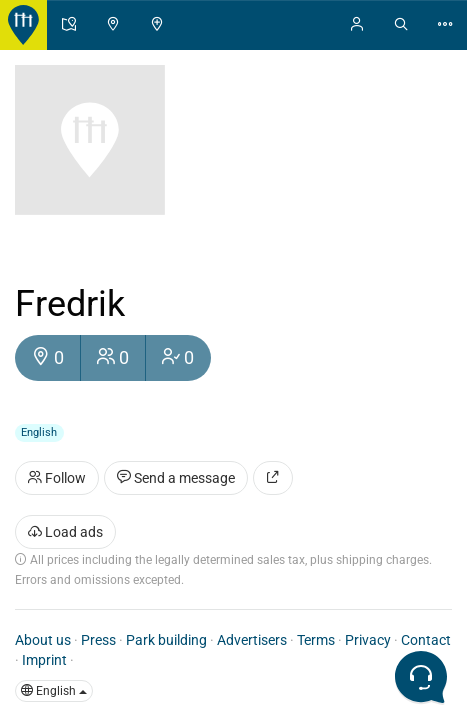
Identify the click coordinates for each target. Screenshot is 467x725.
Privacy (368, 640)
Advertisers (252, 640)
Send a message (176, 478)
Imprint (44, 660)
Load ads (65, 532)
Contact (426, 640)
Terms (316, 640)
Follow (57, 478)
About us (43, 640)
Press (98, 640)
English (54, 691)
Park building (166, 640)
